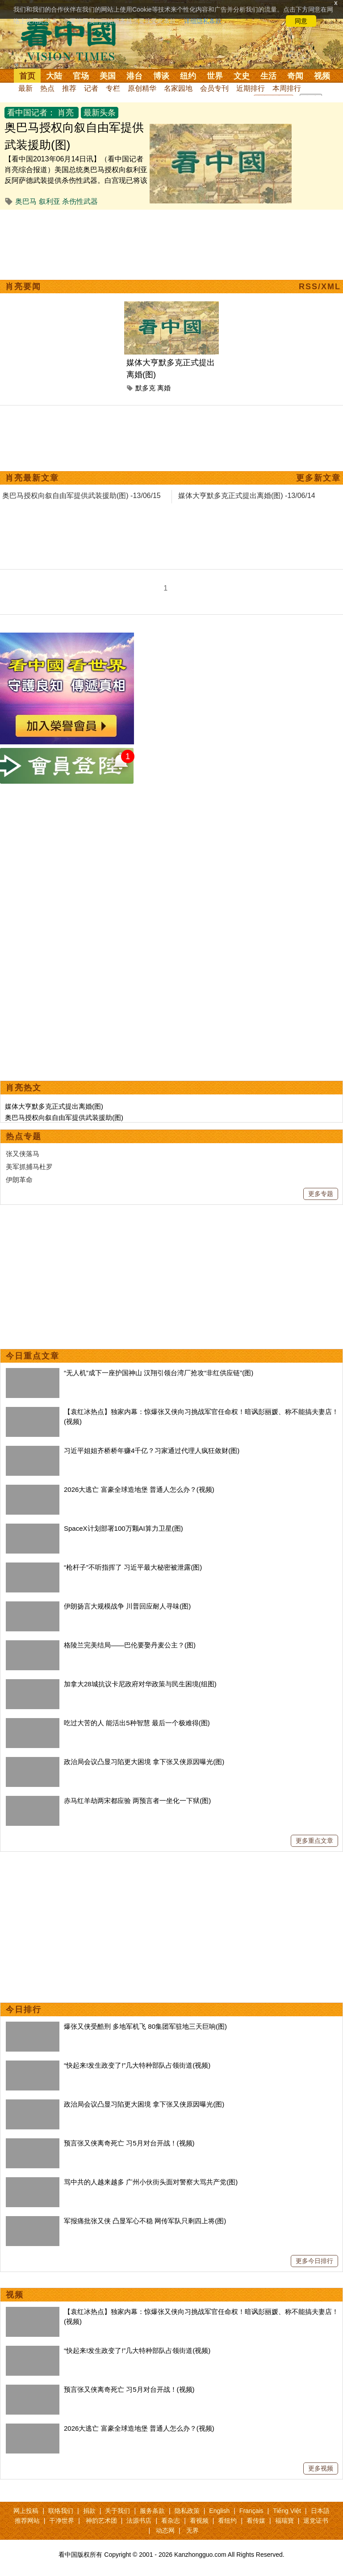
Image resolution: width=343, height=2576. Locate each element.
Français (251, 2510)
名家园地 (178, 88)
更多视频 (320, 2468)
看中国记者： (31, 112)
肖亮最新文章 (32, 477)
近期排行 (250, 88)
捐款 (89, 2510)
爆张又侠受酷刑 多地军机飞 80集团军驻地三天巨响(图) (145, 2026)
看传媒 (256, 2520)
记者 (91, 88)
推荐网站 (27, 2520)
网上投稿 (25, 2510)
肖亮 (66, 112)
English (219, 2510)
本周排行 (286, 88)
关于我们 (117, 2510)
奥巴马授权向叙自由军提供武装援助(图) (64, 1117)
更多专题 (320, 1193)
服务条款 (152, 2510)
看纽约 (227, 2520)
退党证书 (315, 2520)
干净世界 (61, 2520)
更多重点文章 (314, 1840)
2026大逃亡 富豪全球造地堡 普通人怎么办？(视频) (139, 1489)
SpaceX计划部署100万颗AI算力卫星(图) (123, 1528)
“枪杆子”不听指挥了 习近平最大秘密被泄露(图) (133, 1567)
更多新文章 (318, 477)
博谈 (161, 76)
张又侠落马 (22, 1153)
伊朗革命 (19, 1179)
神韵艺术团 (101, 2520)
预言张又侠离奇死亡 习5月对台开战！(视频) (129, 2143)
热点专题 (24, 1136)
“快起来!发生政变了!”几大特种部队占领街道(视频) (137, 2065)
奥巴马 (26, 201)
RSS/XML (320, 286)
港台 (134, 76)
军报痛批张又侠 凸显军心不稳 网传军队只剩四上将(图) (145, 2221)
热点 (47, 88)
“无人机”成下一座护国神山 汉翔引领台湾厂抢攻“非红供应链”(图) (158, 1373)
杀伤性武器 (80, 201)
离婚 (164, 388)
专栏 (113, 88)
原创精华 (142, 88)
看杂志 (170, 2520)
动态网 (165, 2530)
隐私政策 (187, 2510)
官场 (81, 76)
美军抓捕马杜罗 (29, 1166)
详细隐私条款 (203, 21)
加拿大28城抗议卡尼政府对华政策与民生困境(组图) (140, 1684)
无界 (192, 2530)
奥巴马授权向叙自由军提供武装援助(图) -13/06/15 (81, 495)
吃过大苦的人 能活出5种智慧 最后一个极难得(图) (137, 1723)
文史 (242, 76)
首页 (27, 76)
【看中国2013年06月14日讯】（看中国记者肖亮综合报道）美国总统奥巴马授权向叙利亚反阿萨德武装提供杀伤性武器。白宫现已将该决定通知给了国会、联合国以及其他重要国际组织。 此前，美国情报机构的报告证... (75, 180)
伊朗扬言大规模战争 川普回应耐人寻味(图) (127, 1606)
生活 (268, 76)
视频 (322, 76)
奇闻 (295, 76)
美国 (108, 76)
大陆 (54, 76)
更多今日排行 (314, 2260)
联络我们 (60, 2510)
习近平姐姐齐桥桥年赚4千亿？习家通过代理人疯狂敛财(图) (151, 1450)
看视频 (199, 2520)
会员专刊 (214, 88)
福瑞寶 (284, 2520)
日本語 (320, 2510)
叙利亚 (49, 201)
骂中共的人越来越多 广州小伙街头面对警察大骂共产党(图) (151, 2182)
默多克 (145, 388)
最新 (25, 88)
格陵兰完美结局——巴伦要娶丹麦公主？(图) (130, 1645)
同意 (301, 21)
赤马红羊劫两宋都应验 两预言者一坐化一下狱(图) (137, 1800)
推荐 (69, 88)
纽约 (188, 76)
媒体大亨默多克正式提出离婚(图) (54, 1106)
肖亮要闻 (23, 286)
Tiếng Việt (287, 2510)
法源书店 (138, 2520)
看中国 (74, 40)
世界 (215, 76)
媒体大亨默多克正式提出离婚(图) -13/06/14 (246, 495)
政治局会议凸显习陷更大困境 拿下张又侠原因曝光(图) (144, 1761)
